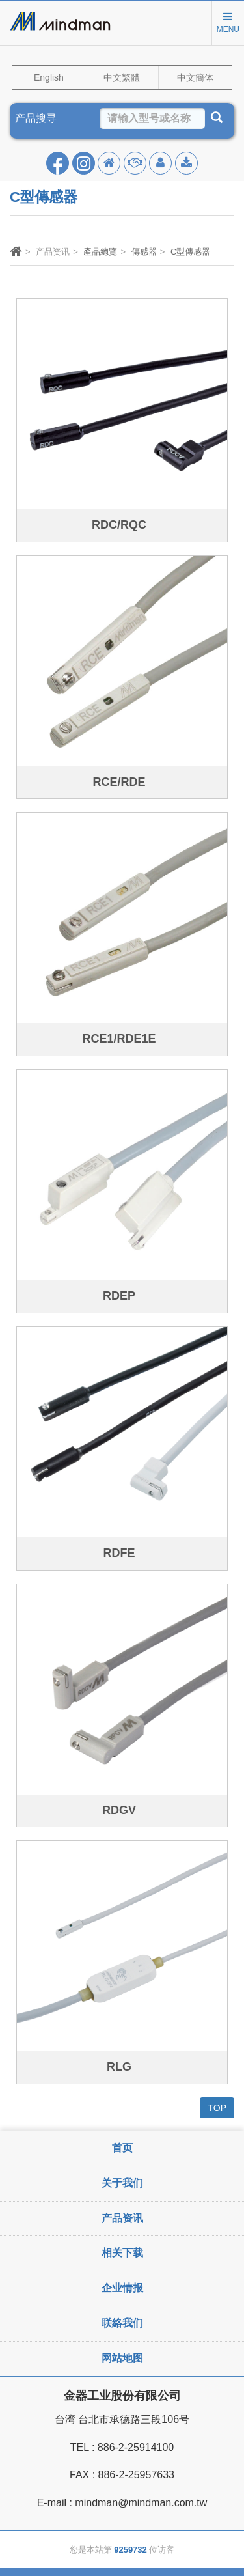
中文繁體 (121, 77)
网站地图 (122, 2358)
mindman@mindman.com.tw (141, 2502)
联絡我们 (122, 2323)
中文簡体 (195, 77)
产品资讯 (122, 2218)
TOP (217, 2108)
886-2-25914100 (136, 2447)
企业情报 (122, 2287)
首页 (122, 2147)
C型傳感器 (190, 252)
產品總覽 (100, 252)
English (49, 77)
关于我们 (122, 2183)
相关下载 (122, 2252)
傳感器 (144, 252)
